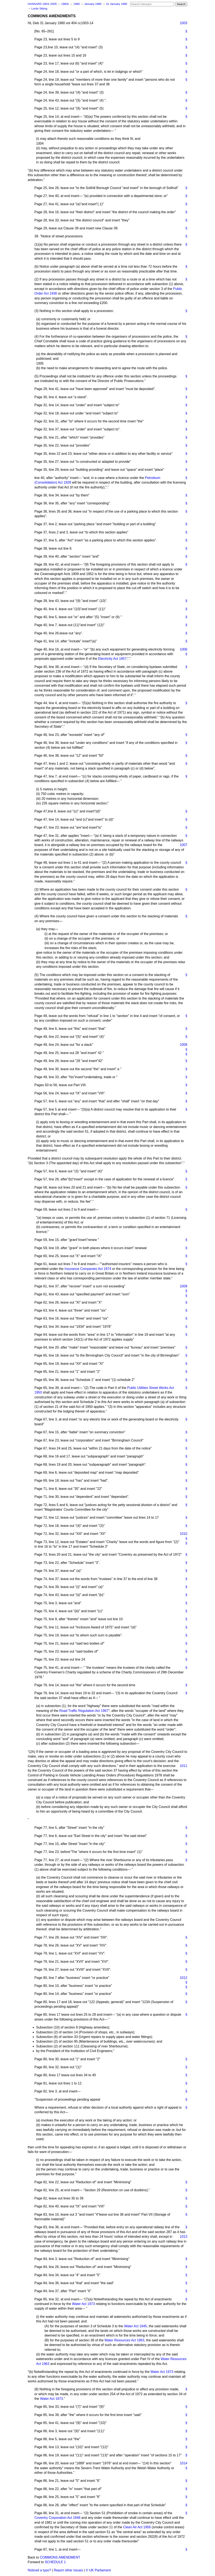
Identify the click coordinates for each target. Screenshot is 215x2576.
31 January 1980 (116, 3)
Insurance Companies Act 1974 (87, 1269)
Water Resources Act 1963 (124, 2340)
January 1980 (93, 3)
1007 (183, 845)
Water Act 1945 (135, 2326)
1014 (183, 2463)
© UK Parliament (98, 2570)
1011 (183, 1766)
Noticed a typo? (39, 2570)
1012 (183, 1978)
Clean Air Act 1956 (137, 2527)
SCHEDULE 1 (55, 2562)
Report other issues (68, 2570)
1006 (183, 649)
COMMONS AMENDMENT (60, 2557)
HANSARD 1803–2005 (42, 3)
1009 (183, 1286)
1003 (183, 23)
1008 (183, 1044)
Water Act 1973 (83, 2304)
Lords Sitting (39, 8)
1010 (183, 1533)
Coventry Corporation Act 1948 (57, 2517)
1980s (65, 3)
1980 (77, 3)
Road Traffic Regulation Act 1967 (83, 1710)
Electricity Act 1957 (112, 658)
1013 (183, 2236)
